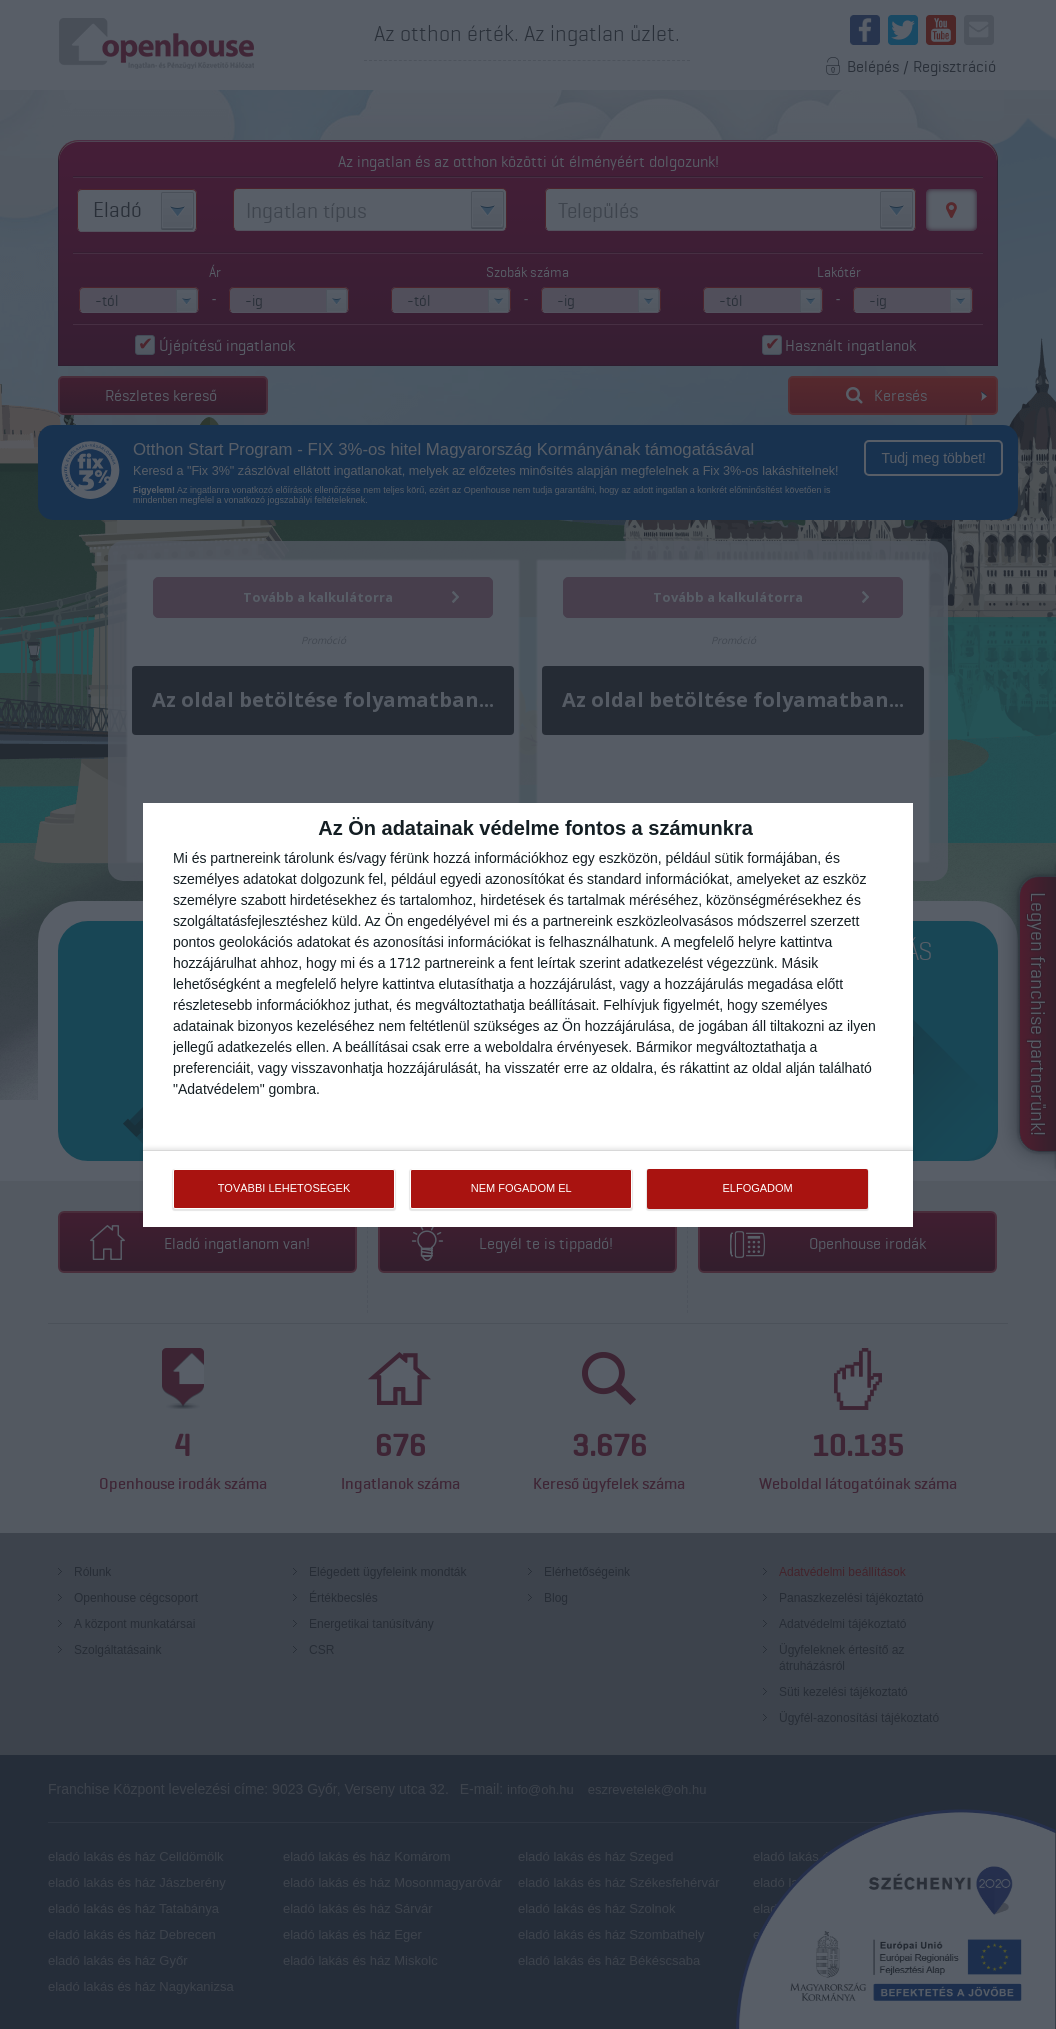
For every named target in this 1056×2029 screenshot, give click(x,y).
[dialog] (528, 1015)
